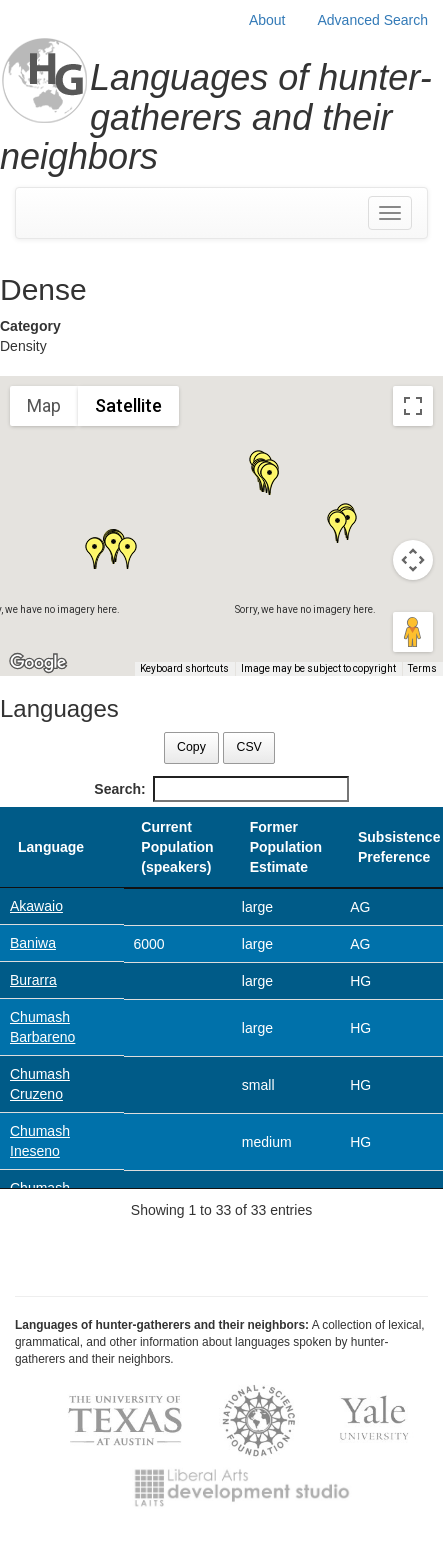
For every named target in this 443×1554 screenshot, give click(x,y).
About (267, 20)
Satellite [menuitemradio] (128, 405)
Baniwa (33, 943)
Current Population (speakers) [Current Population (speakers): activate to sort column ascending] (177, 847)
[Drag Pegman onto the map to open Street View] (413, 632)
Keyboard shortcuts (184, 668)
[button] (270, 479)
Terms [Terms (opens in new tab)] (422, 668)
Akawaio (36, 906)
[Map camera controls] (413, 560)
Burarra (33, 980)
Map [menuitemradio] (44, 405)
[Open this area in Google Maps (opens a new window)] (38, 663)
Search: (221, 789)
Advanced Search (372, 20)
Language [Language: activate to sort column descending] (51, 847)
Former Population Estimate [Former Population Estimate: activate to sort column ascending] (286, 847)
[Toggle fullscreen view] (413, 406)
